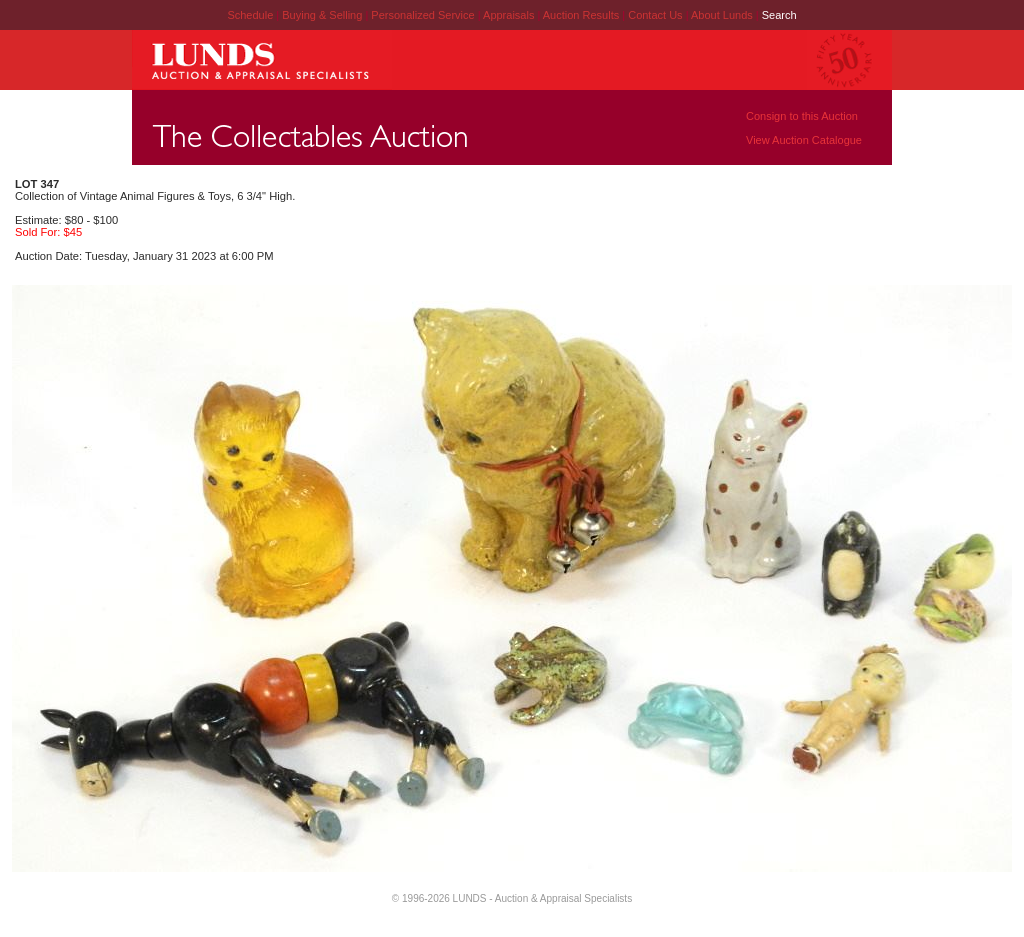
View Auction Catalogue (804, 140)
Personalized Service (424, 15)
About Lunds (723, 15)
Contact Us (655, 15)
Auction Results (582, 15)
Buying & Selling (323, 15)
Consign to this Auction (802, 116)
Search (779, 15)
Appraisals (510, 15)
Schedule (250, 15)
